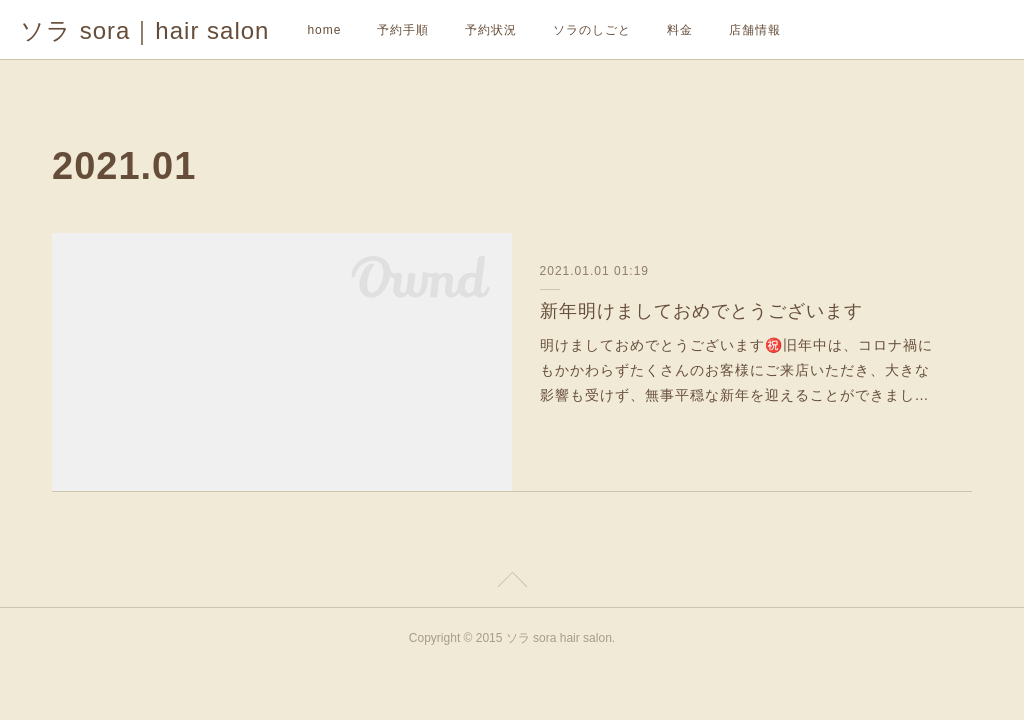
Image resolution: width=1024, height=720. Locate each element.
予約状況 (491, 30)
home (324, 30)
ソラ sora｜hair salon (144, 30)
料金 (680, 30)
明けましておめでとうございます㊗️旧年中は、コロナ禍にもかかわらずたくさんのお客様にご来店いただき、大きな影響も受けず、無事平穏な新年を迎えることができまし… (736, 370)
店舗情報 (755, 30)
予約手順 (403, 30)
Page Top (512, 583)
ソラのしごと (592, 30)
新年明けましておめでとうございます (701, 311)
